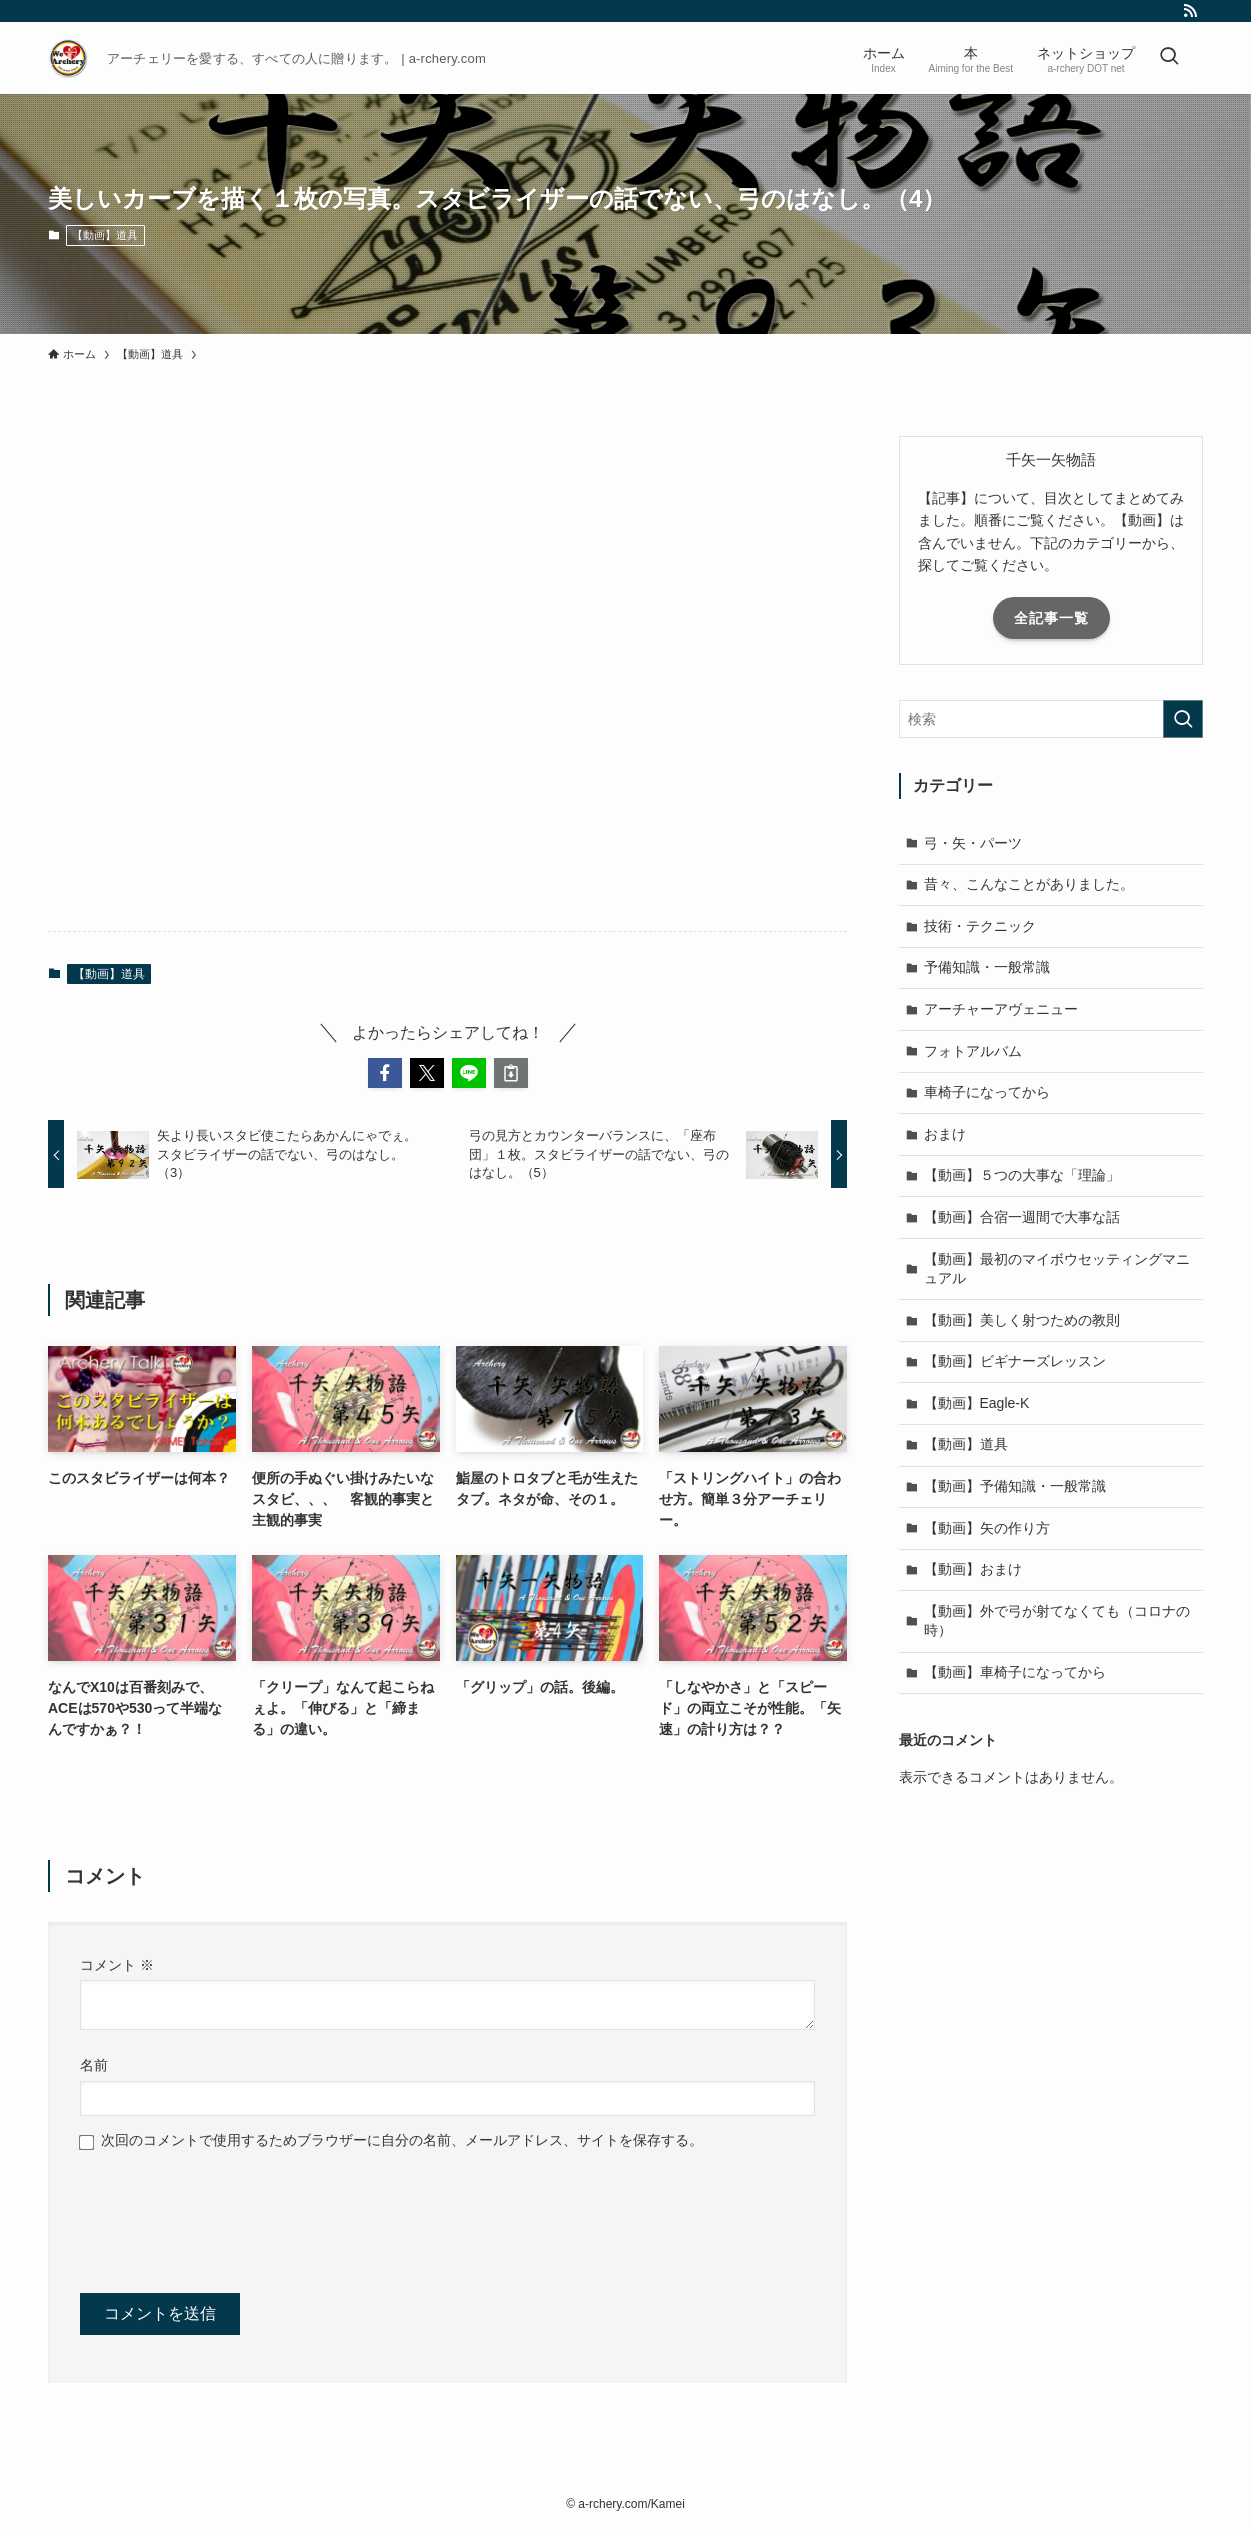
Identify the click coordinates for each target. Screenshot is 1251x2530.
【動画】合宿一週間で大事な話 (1022, 1217)
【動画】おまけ (973, 1569)
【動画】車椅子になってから (1015, 1672)
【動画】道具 (105, 235)
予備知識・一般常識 (987, 967)
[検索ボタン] (1169, 58)
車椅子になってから (987, 1092)
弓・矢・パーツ (973, 843)
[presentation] (232, 2218)
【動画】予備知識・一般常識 (1015, 1486)
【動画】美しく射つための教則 (1022, 1320)
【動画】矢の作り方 (987, 1528)
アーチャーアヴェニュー (1001, 1009)
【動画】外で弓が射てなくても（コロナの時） (1057, 1621)
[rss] (1190, 11)
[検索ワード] (1051, 719)
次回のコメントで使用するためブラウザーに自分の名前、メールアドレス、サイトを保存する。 (402, 2140)
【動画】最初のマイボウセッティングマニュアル (1057, 1269)
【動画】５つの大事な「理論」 (1022, 1175)
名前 (94, 2065)
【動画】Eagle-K (977, 1403)
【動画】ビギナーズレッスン (1015, 1361)
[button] (385, 1073)
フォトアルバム (973, 1051)
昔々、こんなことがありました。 (1029, 884)
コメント (117, 1965)
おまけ (945, 1134)
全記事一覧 (1051, 618)
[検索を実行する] (1183, 719)
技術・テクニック (980, 926)
